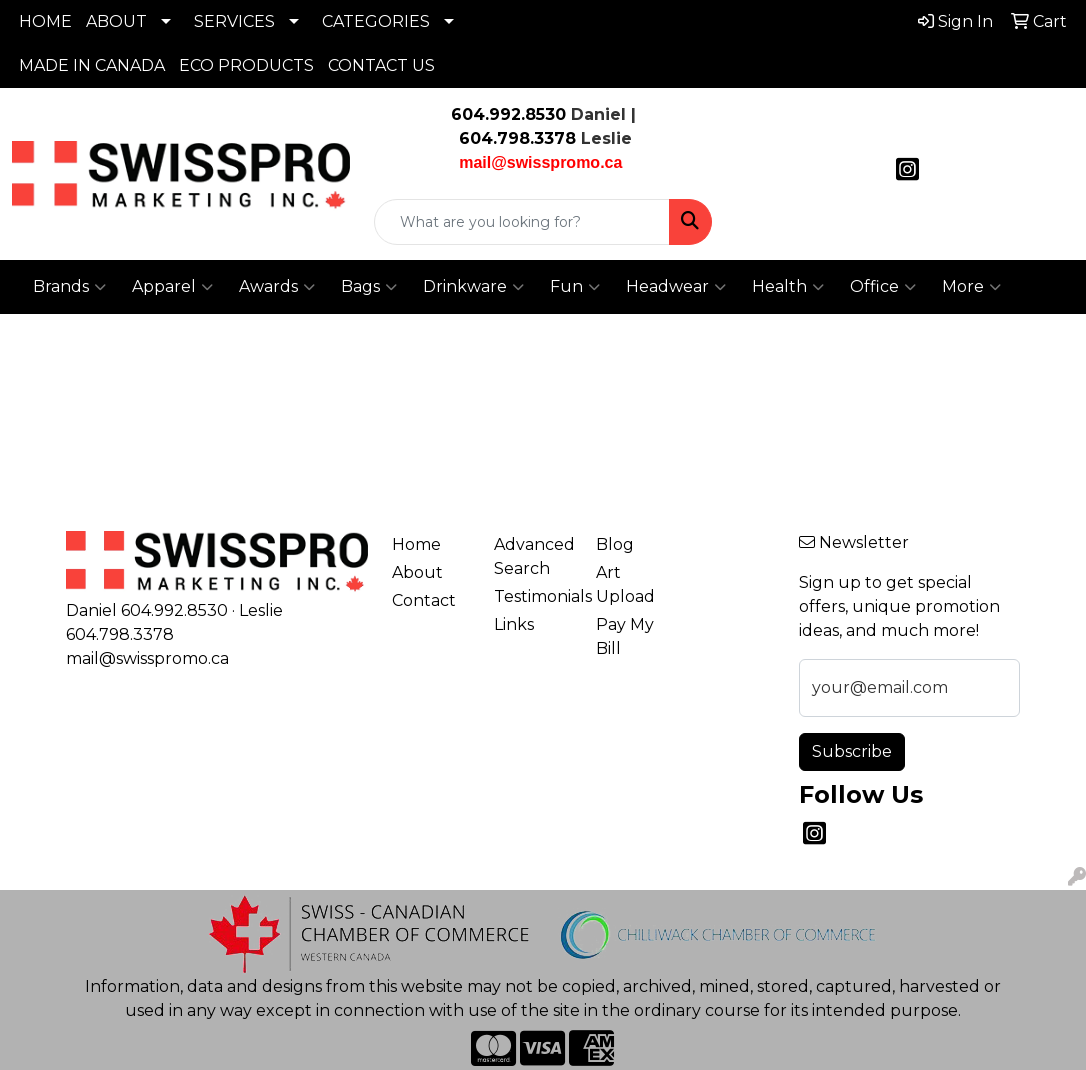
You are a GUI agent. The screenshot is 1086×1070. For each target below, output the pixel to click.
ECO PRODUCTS (246, 65)
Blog (615, 544)
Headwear (676, 287)
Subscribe (852, 751)
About (417, 572)
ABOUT (116, 21)
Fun (575, 287)
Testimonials (533, 596)
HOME (45, 21)
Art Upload (625, 584)
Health (788, 287)
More (971, 287)
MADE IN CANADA (92, 65)
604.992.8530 (508, 114)
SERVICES (234, 21)
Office (883, 287)
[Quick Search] (522, 222)
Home (416, 544)
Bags (369, 287)
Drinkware (473, 287)
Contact (424, 600)
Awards (277, 287)
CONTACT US (381, 65)
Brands (69, 287)
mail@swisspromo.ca (147, 658)
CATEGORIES (376, 21)
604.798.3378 (515, 138)
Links (514, 624)
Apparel (172, 287)
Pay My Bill (625, 636)
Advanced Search (533, 556)
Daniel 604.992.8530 (147, 610)
